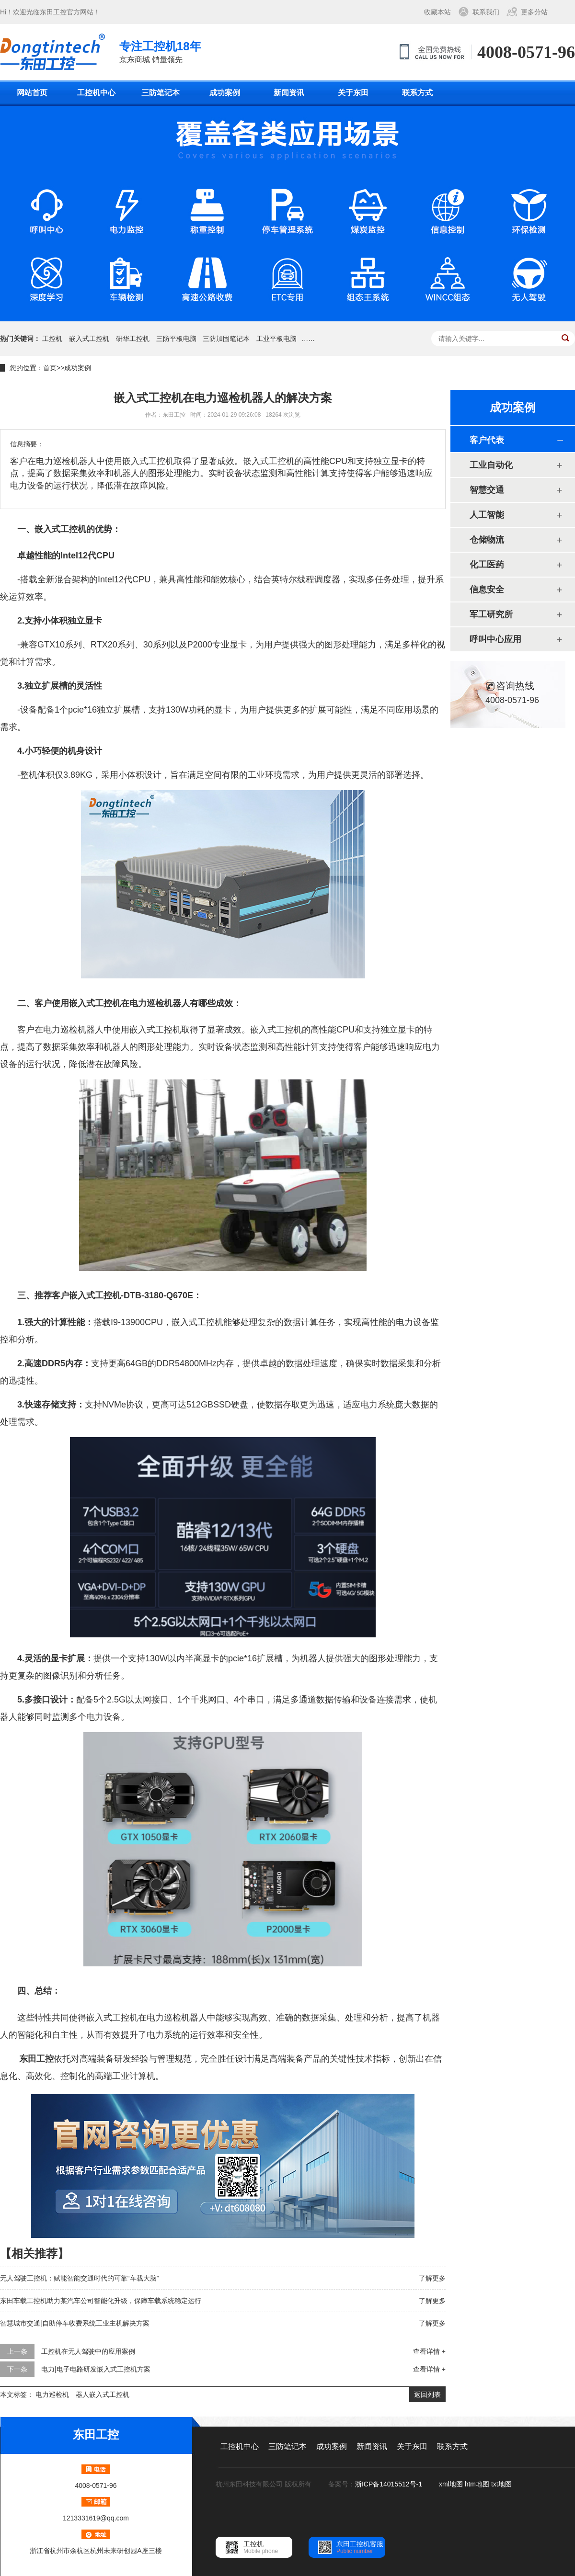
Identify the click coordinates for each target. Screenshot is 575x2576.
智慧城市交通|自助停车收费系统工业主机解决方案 (75, 2323)
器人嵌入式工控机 (102, 2394)
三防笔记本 (160, 93)
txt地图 (501, 2484)
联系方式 (417, 93)
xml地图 (451, 2484)
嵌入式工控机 (89, 338)
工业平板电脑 (276, 338)
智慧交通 (487, 490)
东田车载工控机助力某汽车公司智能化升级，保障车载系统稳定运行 (100, 2300)
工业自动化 (491, 465)
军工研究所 (491, 614)
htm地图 (477, 2484)
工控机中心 (96, 93)
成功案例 (224, 93)
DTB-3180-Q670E (158, 1295)
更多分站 (534, 12)
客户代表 (487, 440)
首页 (50, 368)
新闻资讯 (289, 93)
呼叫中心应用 (495, 639)
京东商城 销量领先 (160, 51)
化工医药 (487, 564)
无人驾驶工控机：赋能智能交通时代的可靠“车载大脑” (79, 2278)
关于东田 (353, 93)
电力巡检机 (52, 2394)
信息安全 (487, 589)
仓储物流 (487, 540)
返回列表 (427, 2394)
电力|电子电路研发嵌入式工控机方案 (95, 2369)
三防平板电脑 (176, 338)
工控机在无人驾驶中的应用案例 (88, 2351)
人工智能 (487, 515)
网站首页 (32, 93)
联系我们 (485, 12)
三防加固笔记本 (226, 338)
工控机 (52, 338)
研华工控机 (133, 338)
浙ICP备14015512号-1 (389, 2484)
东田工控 (53, 12)
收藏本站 (437, 12)
